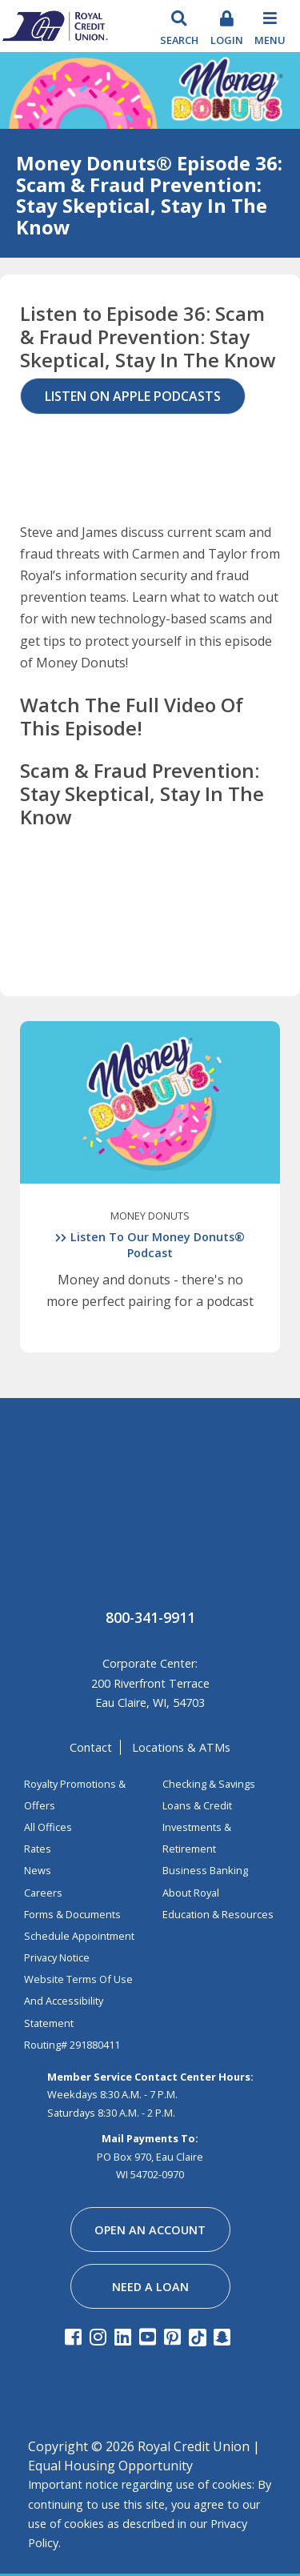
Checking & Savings (208, 1784)
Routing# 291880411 (72, 2044)
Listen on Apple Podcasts (133, 396)
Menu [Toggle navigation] (270, 40)
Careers (43, 1892)
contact (91, 1747)
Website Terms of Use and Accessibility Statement (78, 2000)
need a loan (150, 2286)
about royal (190, 1892)
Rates (37, 1848)
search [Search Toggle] (179, 40)
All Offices (48, 1827)
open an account (150, 2229)
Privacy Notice (57, 1957)
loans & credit (197, 1805)
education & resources (218, 1914)
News (37, 1870)
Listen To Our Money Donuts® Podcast (157, 1244)
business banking (205, 1870)
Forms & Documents (72, 1914)
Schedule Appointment (79, 1936)
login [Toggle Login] (226, 40)
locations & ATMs (181, 1747)
